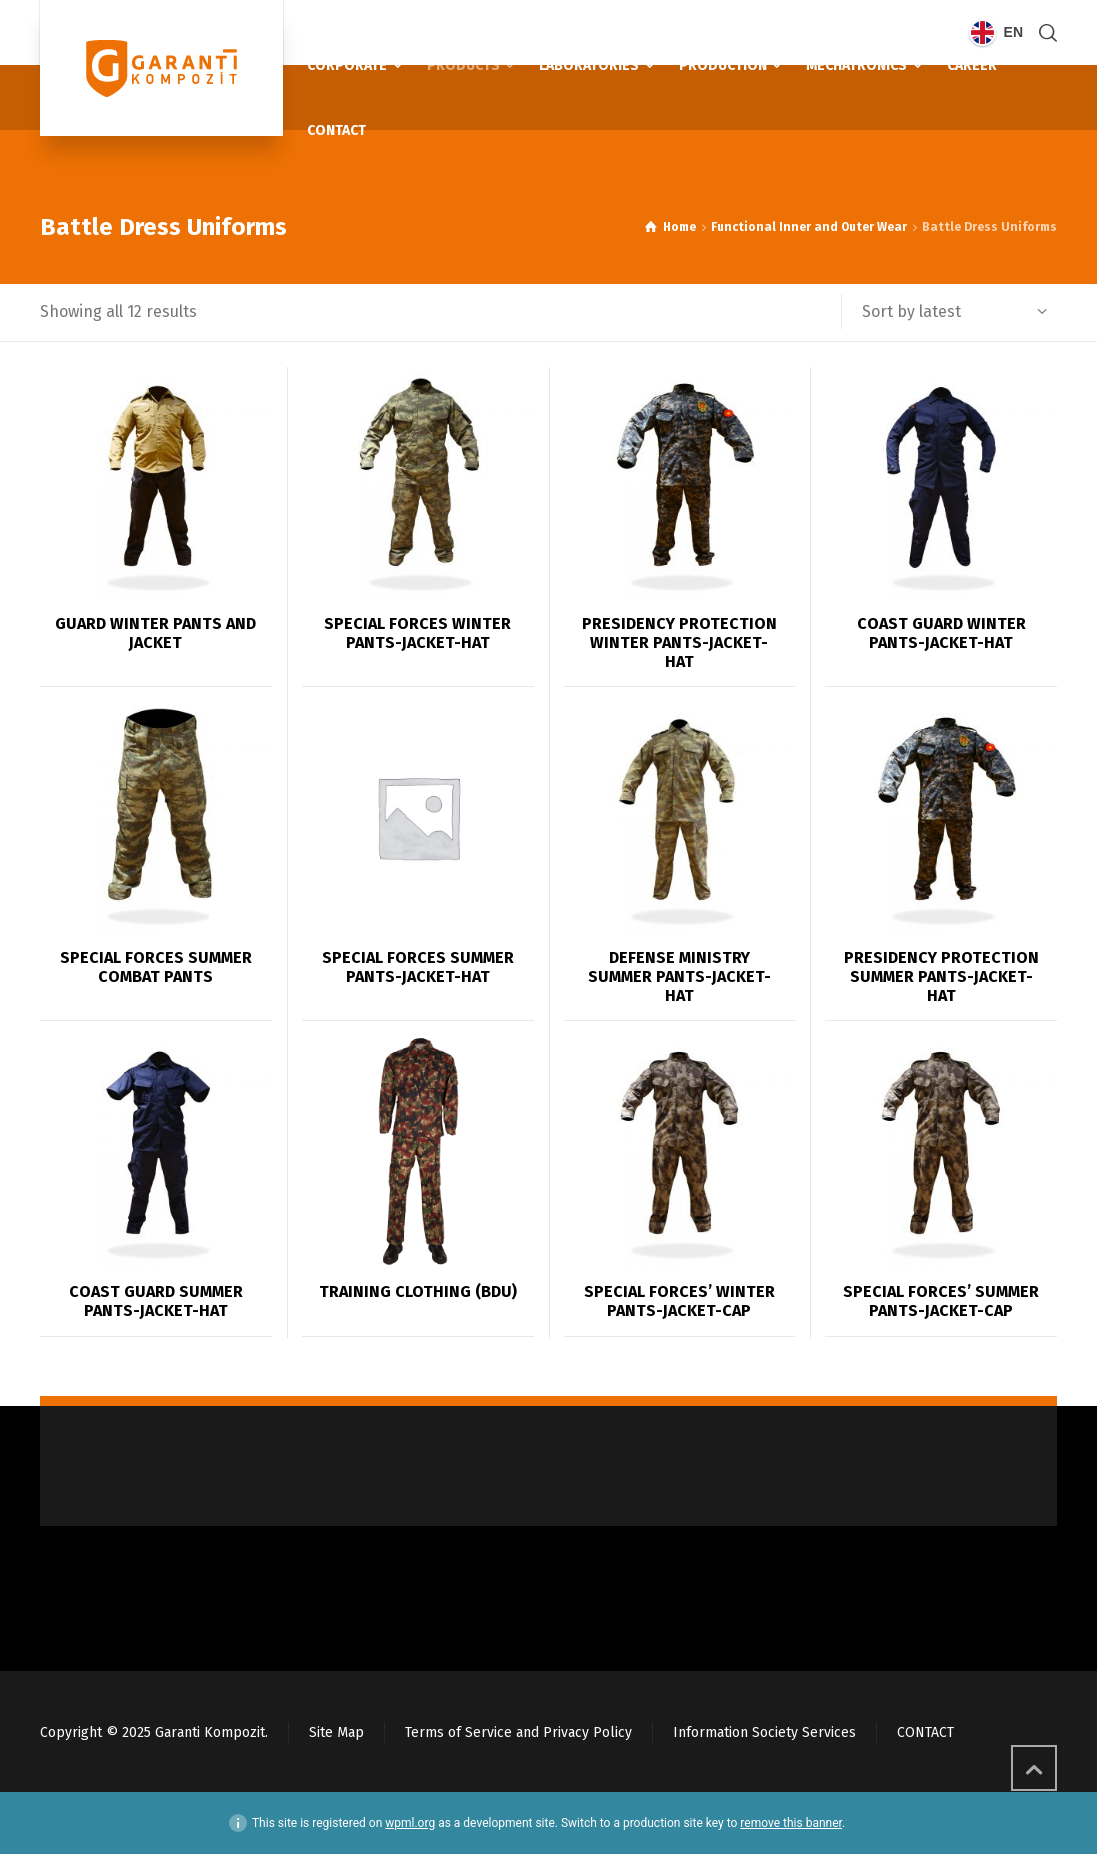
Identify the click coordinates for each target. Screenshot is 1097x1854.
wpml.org (410, 1823)
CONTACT (925, 1732)
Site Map (336, 1732)
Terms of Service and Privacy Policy (518, 1732)
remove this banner (791, 1823)
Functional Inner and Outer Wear (809, 227)
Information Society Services (764, 1732)
